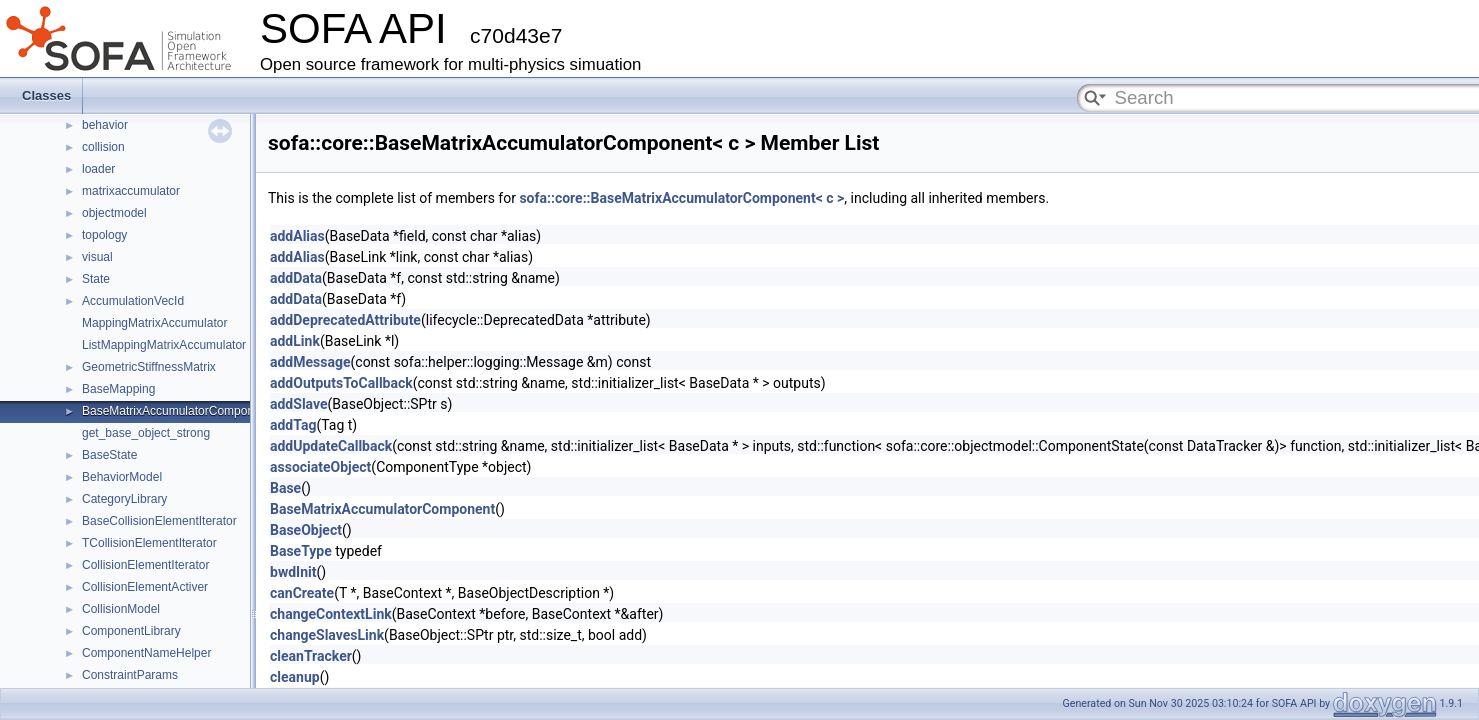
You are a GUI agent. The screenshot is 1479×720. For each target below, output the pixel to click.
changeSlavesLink (327, 635)
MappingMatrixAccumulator (154, 323)
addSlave (299, 404)
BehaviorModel (122, 477)
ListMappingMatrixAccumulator (164, 345)
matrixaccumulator (131, 191)
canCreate (302, 593)
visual (97, 257)
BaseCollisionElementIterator (159, 521)
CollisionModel (121, 609)
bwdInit (293, 572)
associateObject (320, 467)
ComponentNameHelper (146, 653)
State (96, 279)
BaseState (109, 455)
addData (296, 278)
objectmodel (114, 213)
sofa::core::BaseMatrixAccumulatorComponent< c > (681, 198)
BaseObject (306, 530)
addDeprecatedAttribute (345, 320)
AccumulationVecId (133, 301)
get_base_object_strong (146, 433)
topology (104, 235)
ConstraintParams (130, 675)
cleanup (295, 677)
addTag (293, 425)
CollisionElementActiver (145, 587)
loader (98, 169)
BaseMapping (118, 389)
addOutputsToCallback (341, 383)
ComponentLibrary (131, 631)
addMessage (310, 362)
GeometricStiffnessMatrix (149, 367)
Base (285, 488)
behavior (105, 125)
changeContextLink (331, 614)
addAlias (297, 236)
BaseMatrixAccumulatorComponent (176, 411)
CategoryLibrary (124, 499)
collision (103, 147)
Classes (46, 95)
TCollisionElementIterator (149, 543)
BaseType (301, 551)
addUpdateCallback (331, 446)
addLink (295, 341)
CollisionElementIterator (145, 565)
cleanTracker (311, 656)
